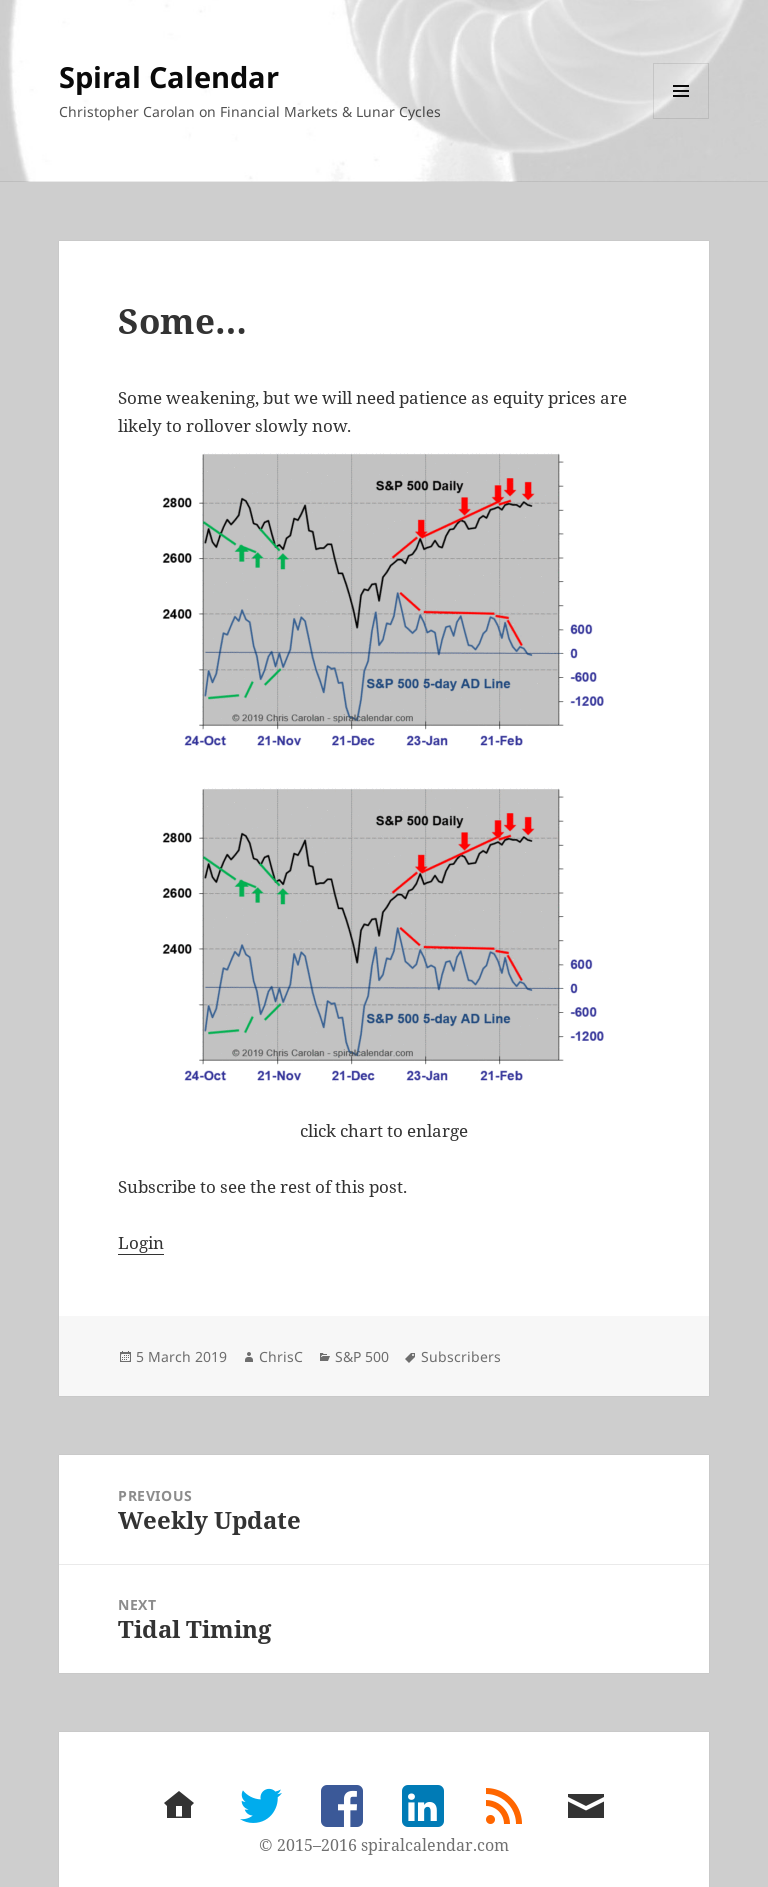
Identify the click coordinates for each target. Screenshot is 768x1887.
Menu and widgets (681, 118)
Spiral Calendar (169, 76)
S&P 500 (362, 1356)
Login (141, 1242)
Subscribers (461, 1356)
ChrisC (281, 1356)
